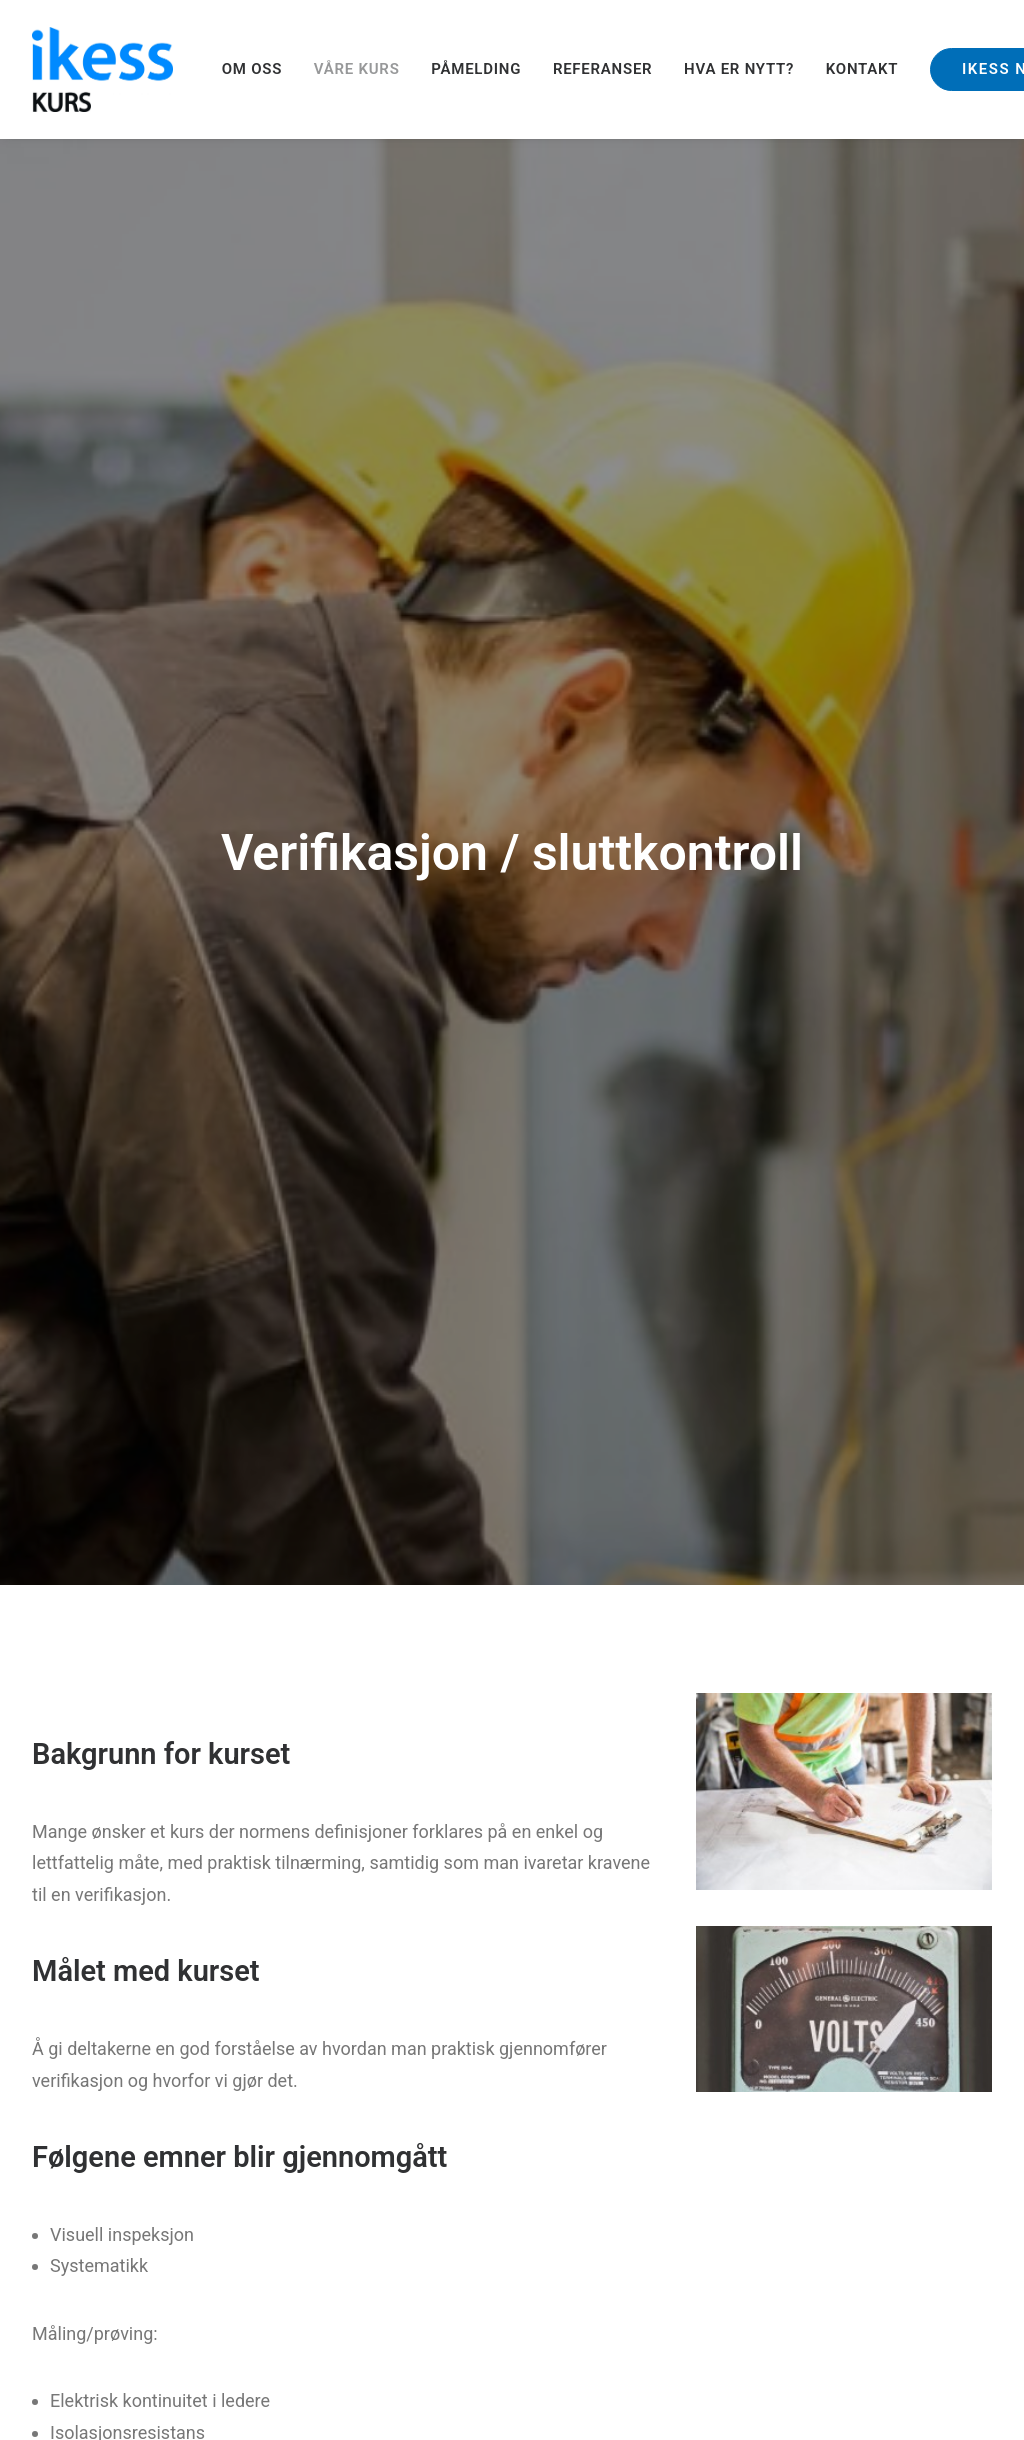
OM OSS (252, 69)
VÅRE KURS (357, 69)
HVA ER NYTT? (739, 69)
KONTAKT (862, 69)
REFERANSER (603, 69)
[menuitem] (259, 69)
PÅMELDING (476, 69)
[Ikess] (102, 69)
